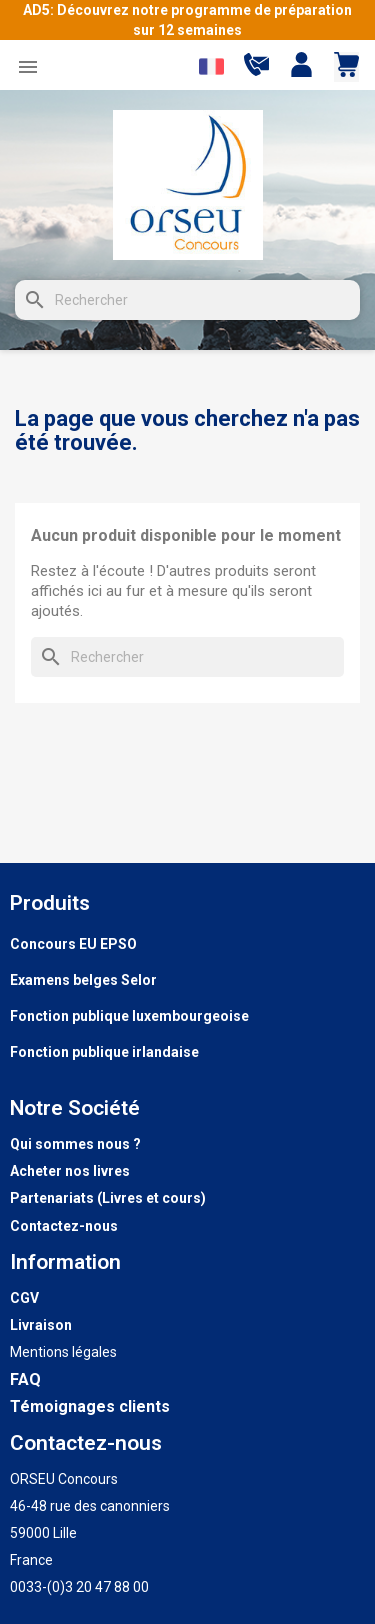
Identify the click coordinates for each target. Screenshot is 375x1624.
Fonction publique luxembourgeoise (129, 1016)
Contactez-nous (64, 1226)
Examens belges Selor (83, 980)
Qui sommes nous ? (75, 1144)
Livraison (41, 1325)
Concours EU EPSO (73, 944)
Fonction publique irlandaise (104, 1052)
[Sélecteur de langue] (211, 66)
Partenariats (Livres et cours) (108, 1198)
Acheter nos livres (70, 1171)
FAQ (25, 1379)
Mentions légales (63, 1352)
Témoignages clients (90, 1406)
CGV (24, 1298)
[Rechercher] (187, 300)
